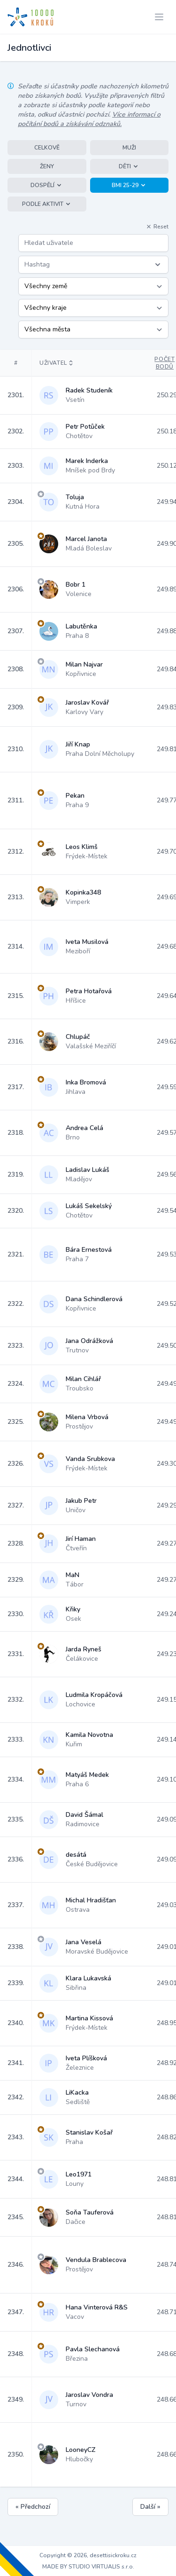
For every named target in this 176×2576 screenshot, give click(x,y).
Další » (150, 2506)
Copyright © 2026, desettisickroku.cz (88, 2555)
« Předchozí (32, 2506)
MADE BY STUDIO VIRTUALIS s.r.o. (88, 2566)
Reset (157, 226)
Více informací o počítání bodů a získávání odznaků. (89, 119)
